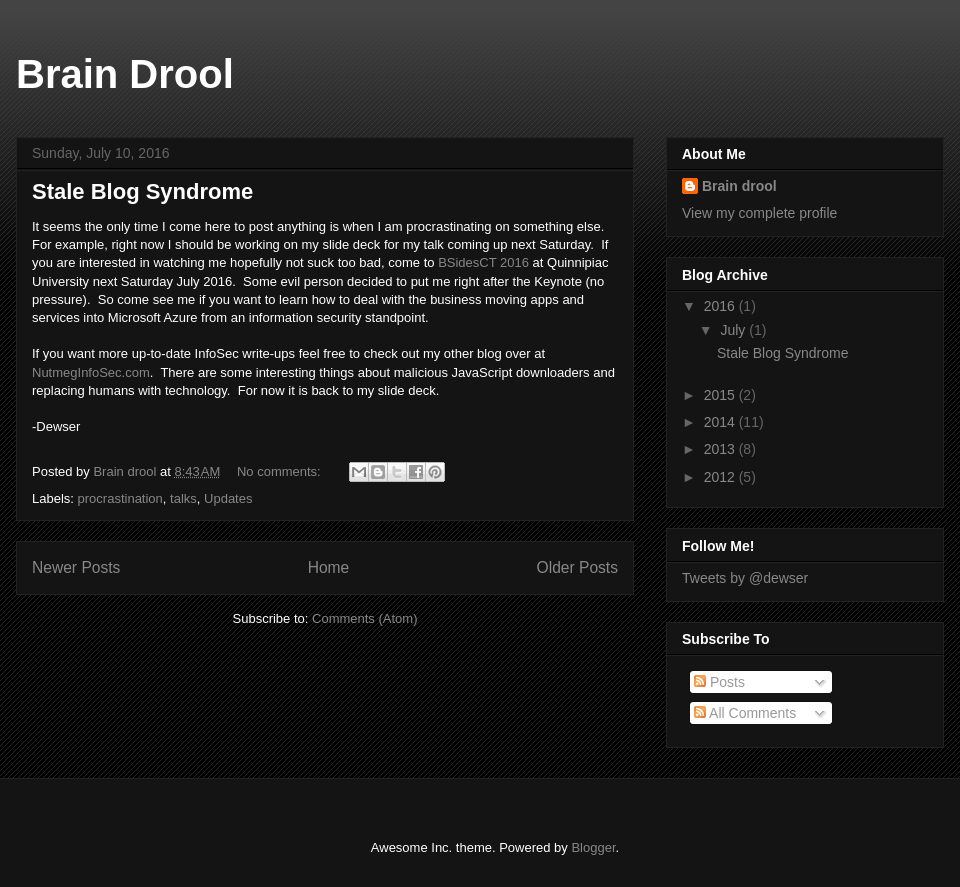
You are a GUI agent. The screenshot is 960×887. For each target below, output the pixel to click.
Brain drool (739, 186)
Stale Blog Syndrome (142, 191)
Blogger (593, 847)
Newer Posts (76, 567)
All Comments (745, 713)
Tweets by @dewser (745, 578)
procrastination (120, 498)
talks (183, 498)
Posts (719, 682)
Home (329, 567)
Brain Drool (125, 74)
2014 (721, 422)
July (734, 330)
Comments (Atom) (364, 618)
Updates (228, 498)
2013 (721, 449)
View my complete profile (759, 213)
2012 (721, 477)
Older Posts (577, 567)
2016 (721, 306)
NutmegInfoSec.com (91, 372)
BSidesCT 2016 (483, 262)
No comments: (280, 471)
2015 (721, 395)
